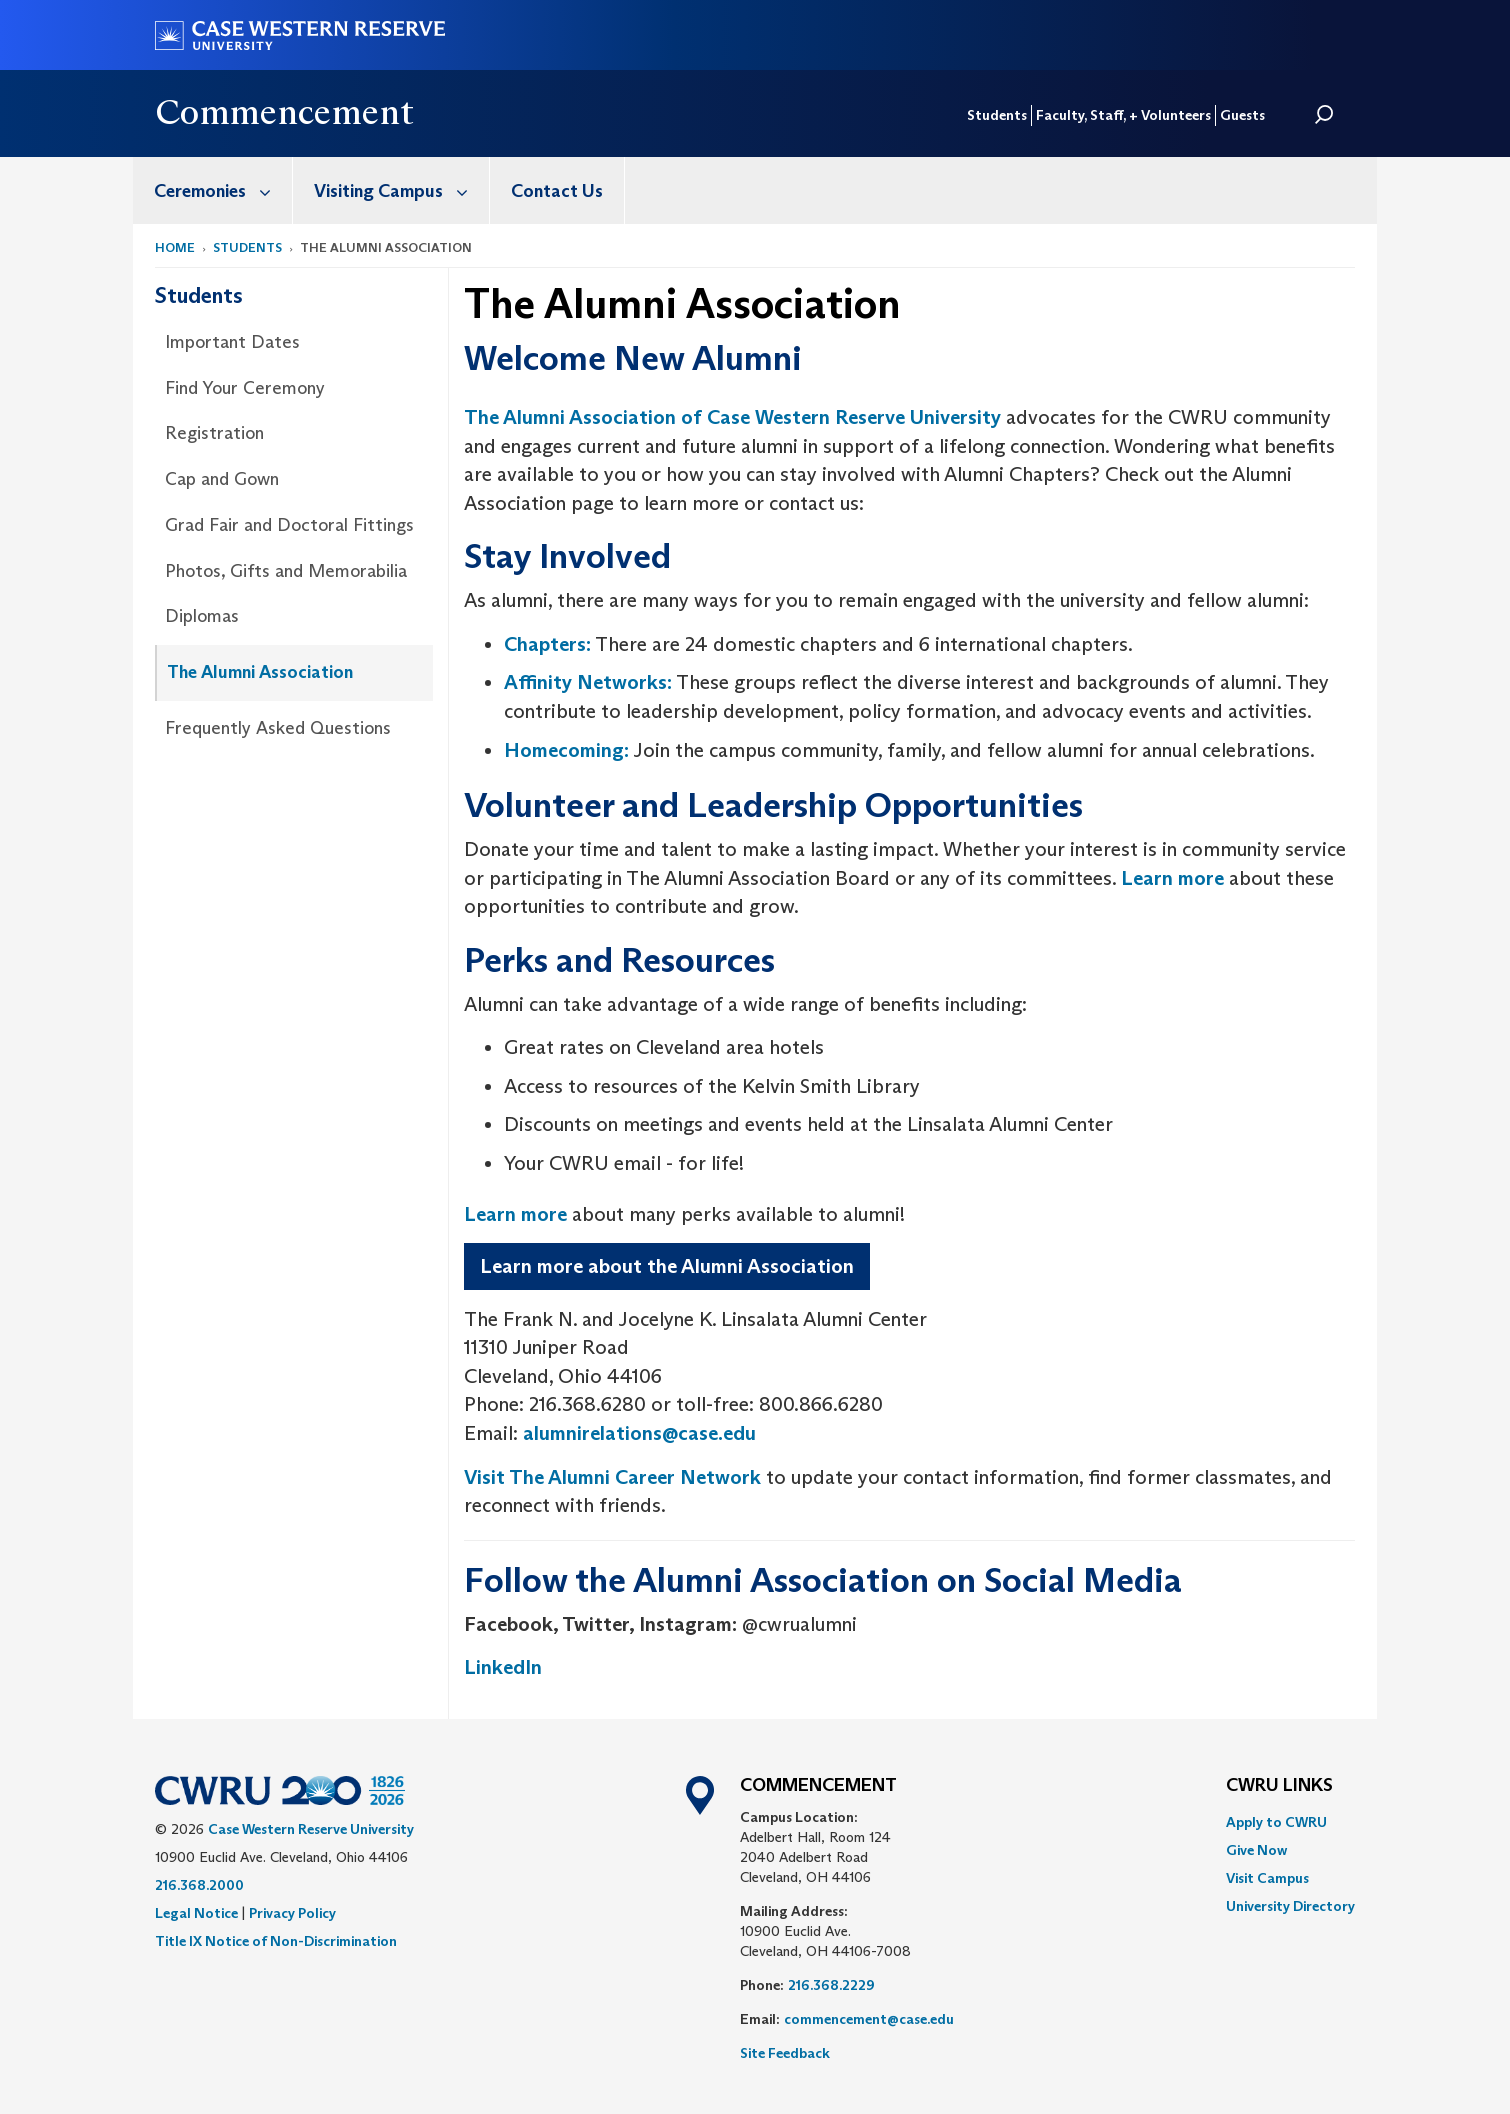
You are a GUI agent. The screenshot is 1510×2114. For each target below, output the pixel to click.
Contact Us (557, 191)
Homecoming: (566, 750)
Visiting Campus (401, 190)
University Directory (1290, 1906)
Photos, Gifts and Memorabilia (286, 571)
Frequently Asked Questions (278, 728)
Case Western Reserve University (311, 1829)
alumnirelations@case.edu (639, 1433)
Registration (214, 433)
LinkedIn (503, 1667)
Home (175, 247)
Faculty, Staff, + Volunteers (1123, 115)
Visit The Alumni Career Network (612, 1477)
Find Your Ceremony (245, 388)
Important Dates (232, 342)
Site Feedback (785, 2053)
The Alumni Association (260, 672)
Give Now (1256, 1850)
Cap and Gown (222, 479)
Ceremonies (223, 190)
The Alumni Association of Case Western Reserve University (732, 417)
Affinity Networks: (588, 682)
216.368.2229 (831, 1985)
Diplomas (202, 616)
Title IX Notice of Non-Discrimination (276, 1941)
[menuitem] (213, 190)
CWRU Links (1279, 1786)
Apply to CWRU (1276, 1822)
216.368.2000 (199, 1885)
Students (997, 115)
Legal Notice (196, 1913)
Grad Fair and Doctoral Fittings (289, 525)
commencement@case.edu (869, 2019)
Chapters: (547, 644)
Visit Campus (1267, 1878)
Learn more (1172, 878)
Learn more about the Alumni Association (667, 1266)
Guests (1242, 115)
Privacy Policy (292, 1913)
